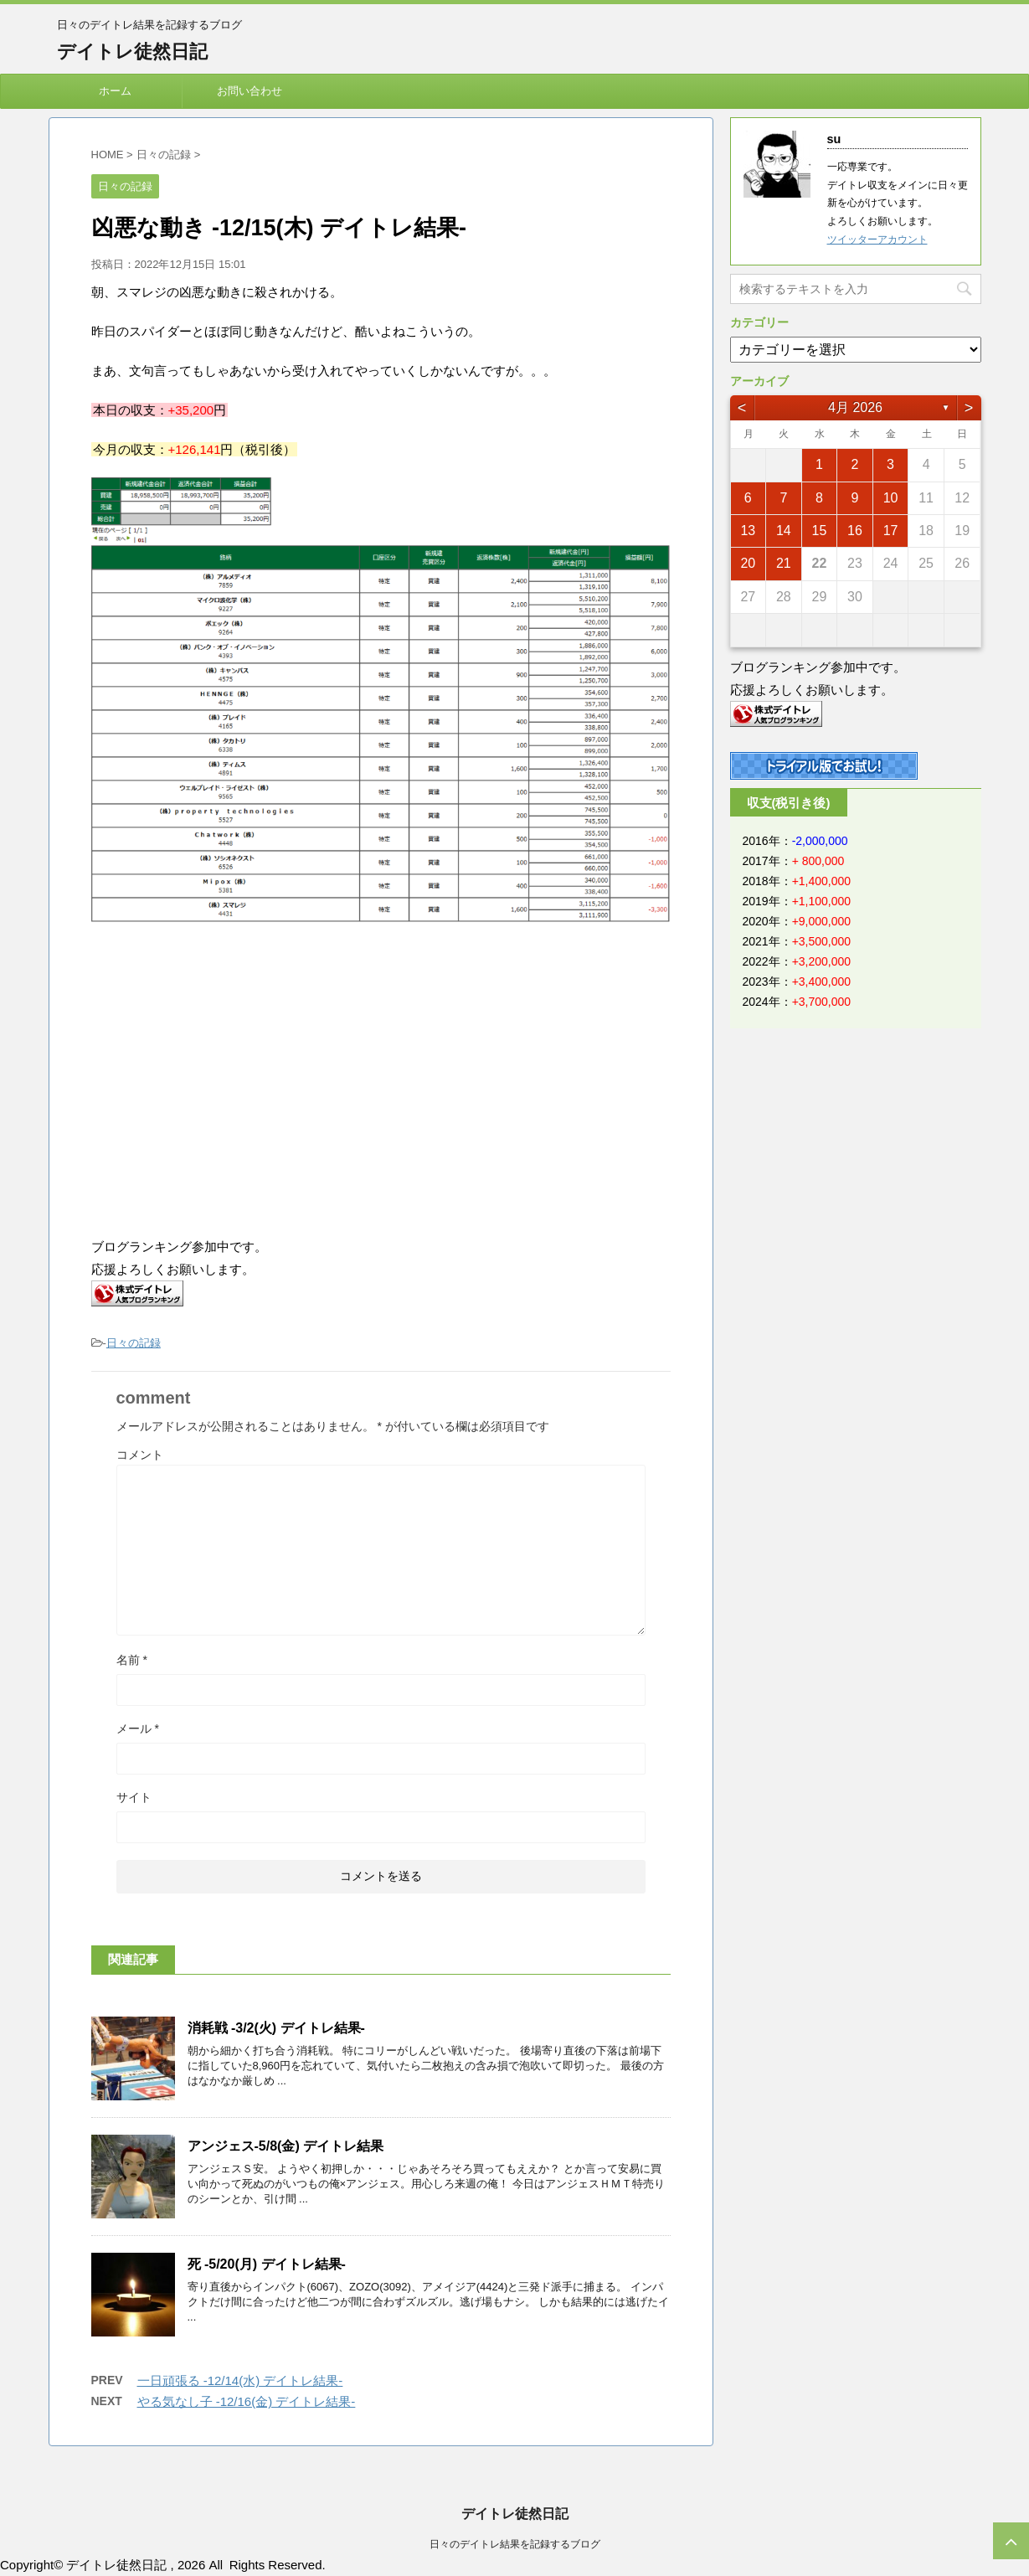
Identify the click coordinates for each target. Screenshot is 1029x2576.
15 (819, 530)
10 (890, 498)
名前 (131, 1660)
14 (783, 530)
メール (137, 1728)
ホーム (115, 91)
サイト (134, 1797)
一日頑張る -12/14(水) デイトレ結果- (240, 2380)
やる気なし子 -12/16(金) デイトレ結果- (246, 2401)
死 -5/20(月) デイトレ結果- (267, 2264)
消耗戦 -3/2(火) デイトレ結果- (276, 2028)
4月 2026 (855, 407)
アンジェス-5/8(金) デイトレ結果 (286, 2146)
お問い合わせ (249, 91)
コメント (139, 1454)
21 (783, 563)
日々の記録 (133, 1343)
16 (854, 530)
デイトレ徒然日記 (132, 51)
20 (747, 563)
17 (890, 530)
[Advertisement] (232, 1081)
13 (747, 530)
